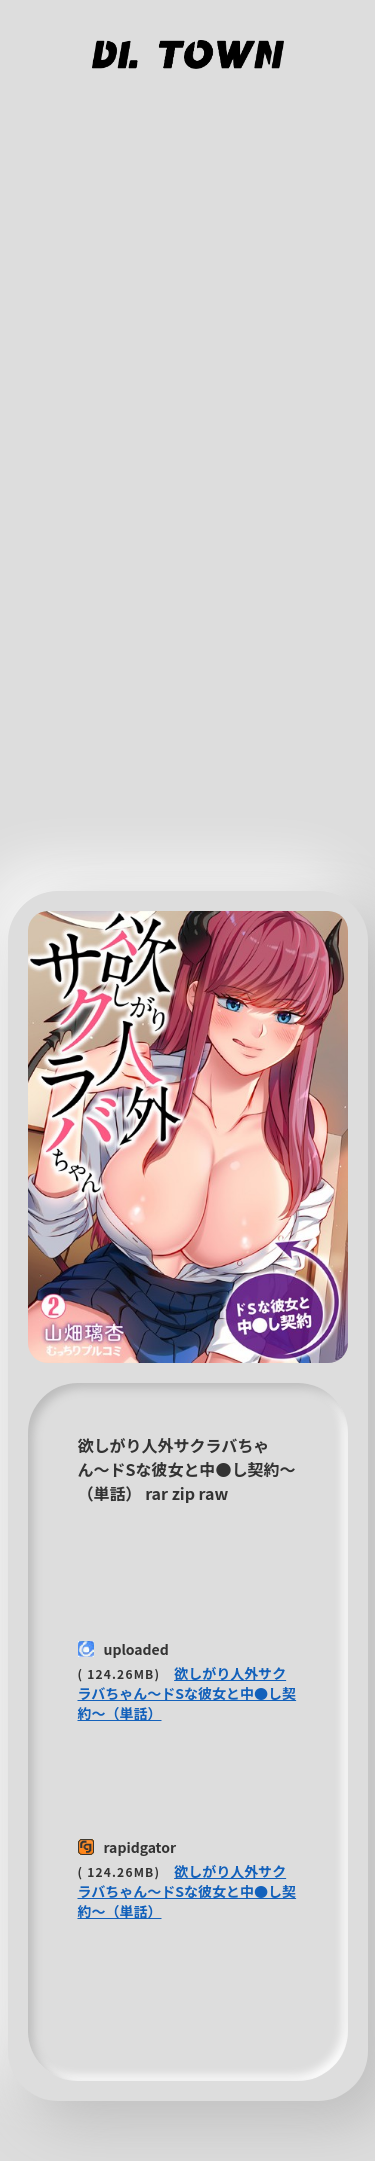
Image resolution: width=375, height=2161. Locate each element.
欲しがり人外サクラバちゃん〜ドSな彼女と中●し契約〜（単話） (187, 1693)
